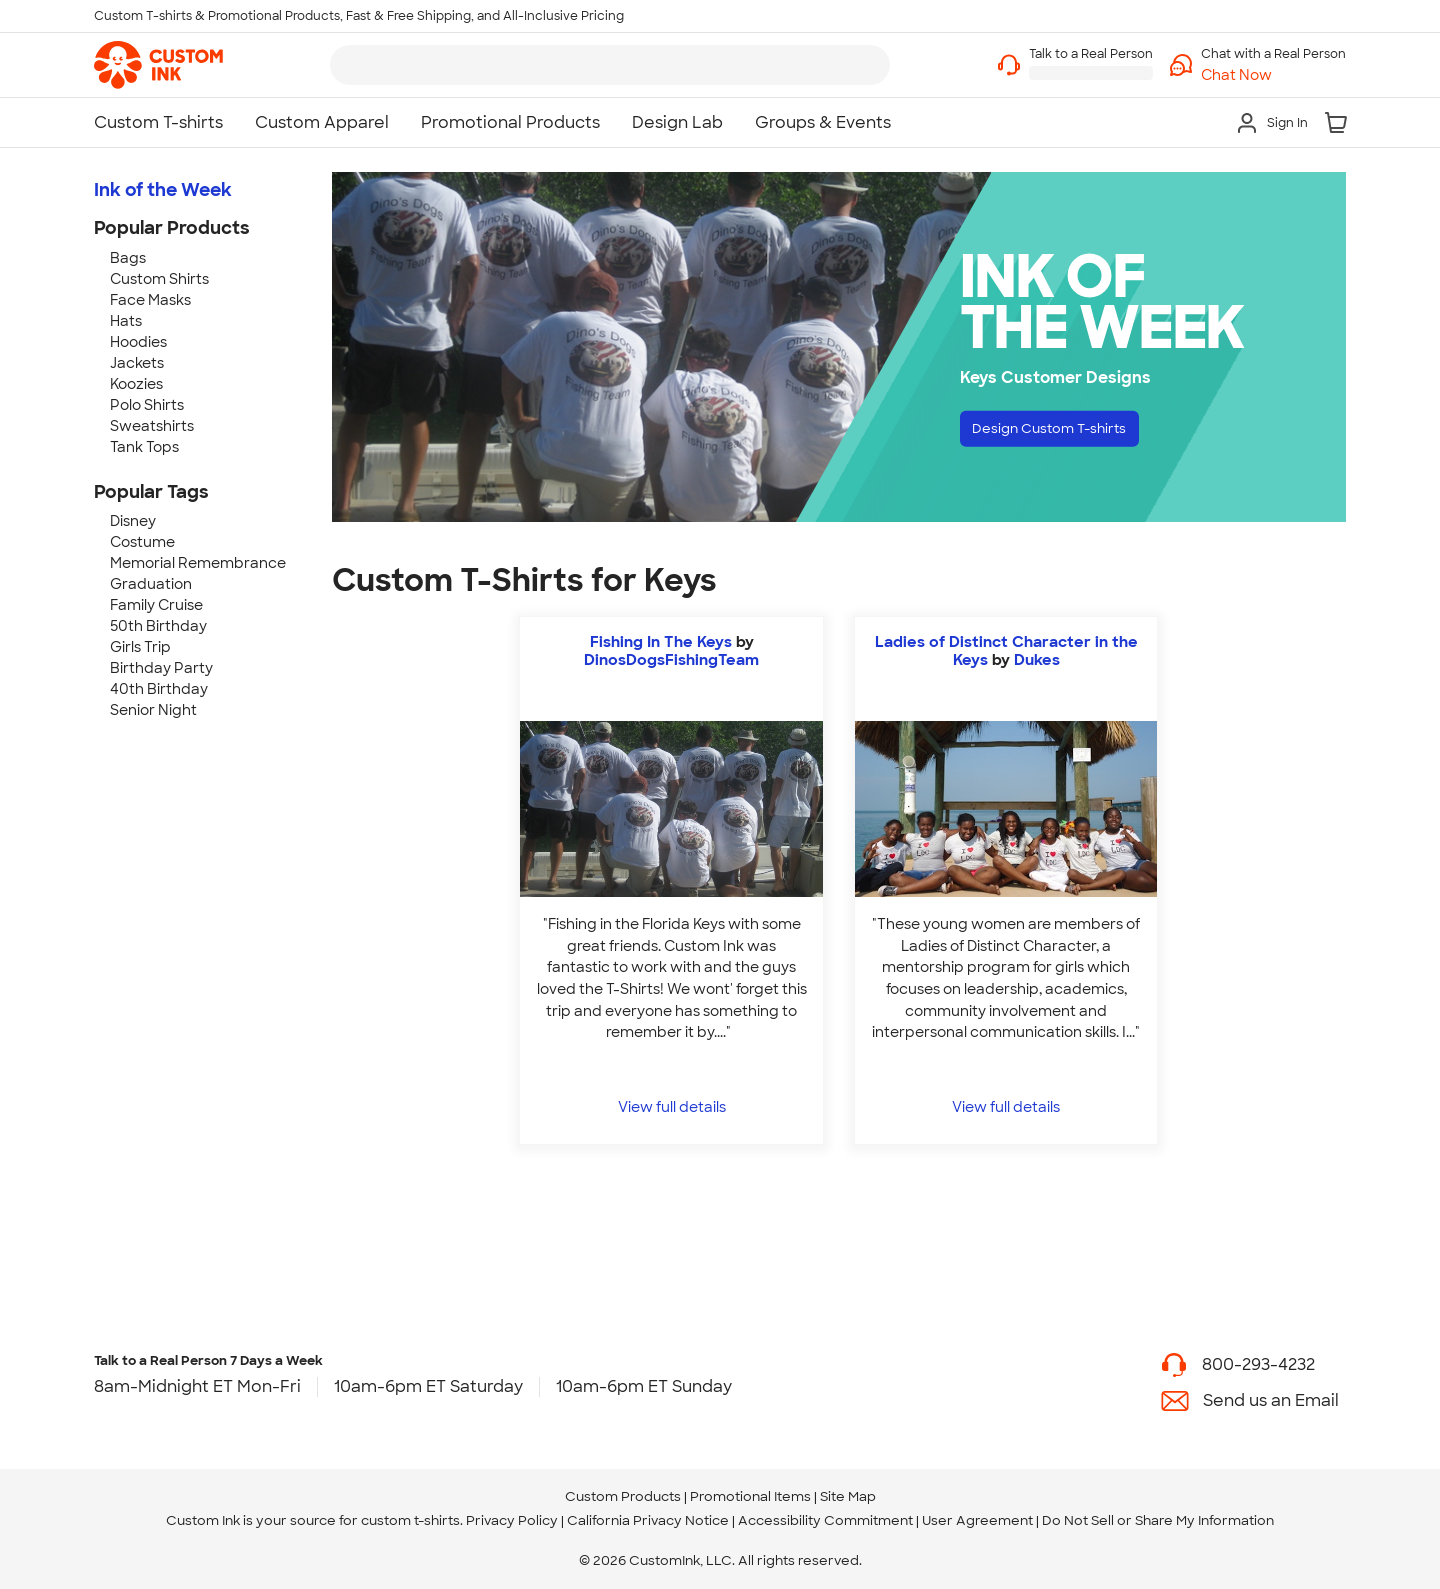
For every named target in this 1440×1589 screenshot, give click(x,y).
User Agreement (977, 1520)
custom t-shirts (410, 1520)
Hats (126, 321)
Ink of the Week (163, 190)
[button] (1273, 75)
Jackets (137, 363)
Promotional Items (750, 1496)
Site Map (848, 1496)
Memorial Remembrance (198, 563)
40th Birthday (159, 689)
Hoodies (138, 342)
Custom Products (623, 1496)
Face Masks (150, 300)
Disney (133, 521)
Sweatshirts (152, 426)
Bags (128, 258)
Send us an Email (1271, 1400)
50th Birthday (158, 626)
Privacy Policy (512, 1520)
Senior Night (153, 710)
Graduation (151, 584)
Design (1070, 432)
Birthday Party (161, 668)
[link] (158, 65)
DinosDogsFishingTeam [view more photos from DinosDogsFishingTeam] (671, 660)
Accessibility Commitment (825, 1520)
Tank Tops (144, 447)
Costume (142, 542)
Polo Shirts (147, 405)
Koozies (136, 384)
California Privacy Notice (648, 1520)
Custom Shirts (159, 279)
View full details (672, 1106)
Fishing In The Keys (661, 642)
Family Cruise (156, 605)
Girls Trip (140, 647)
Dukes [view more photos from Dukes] (1037, 660)
